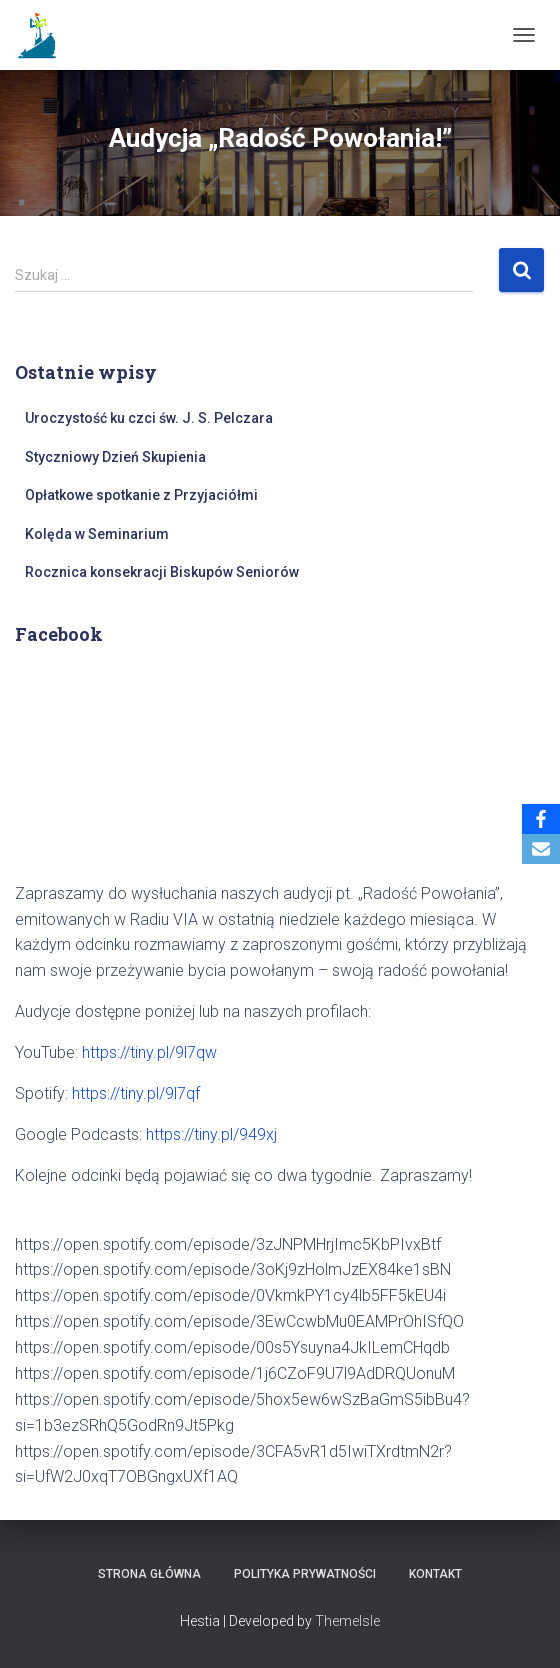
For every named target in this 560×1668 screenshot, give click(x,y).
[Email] (541, 849)
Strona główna (149, 1574)
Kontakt (435, 1574)
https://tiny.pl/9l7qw (149, 1052)
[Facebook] (541, 819)
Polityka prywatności (305, 1574)
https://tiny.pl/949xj (211, 1134)
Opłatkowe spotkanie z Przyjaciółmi (141, 495)
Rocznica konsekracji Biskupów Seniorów (162, 572)
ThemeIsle (347, 1621)
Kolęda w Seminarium (97, 534)
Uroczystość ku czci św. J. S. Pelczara (149, 418)
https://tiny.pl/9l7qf (136, 1093)
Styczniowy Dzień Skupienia (115, 457)
